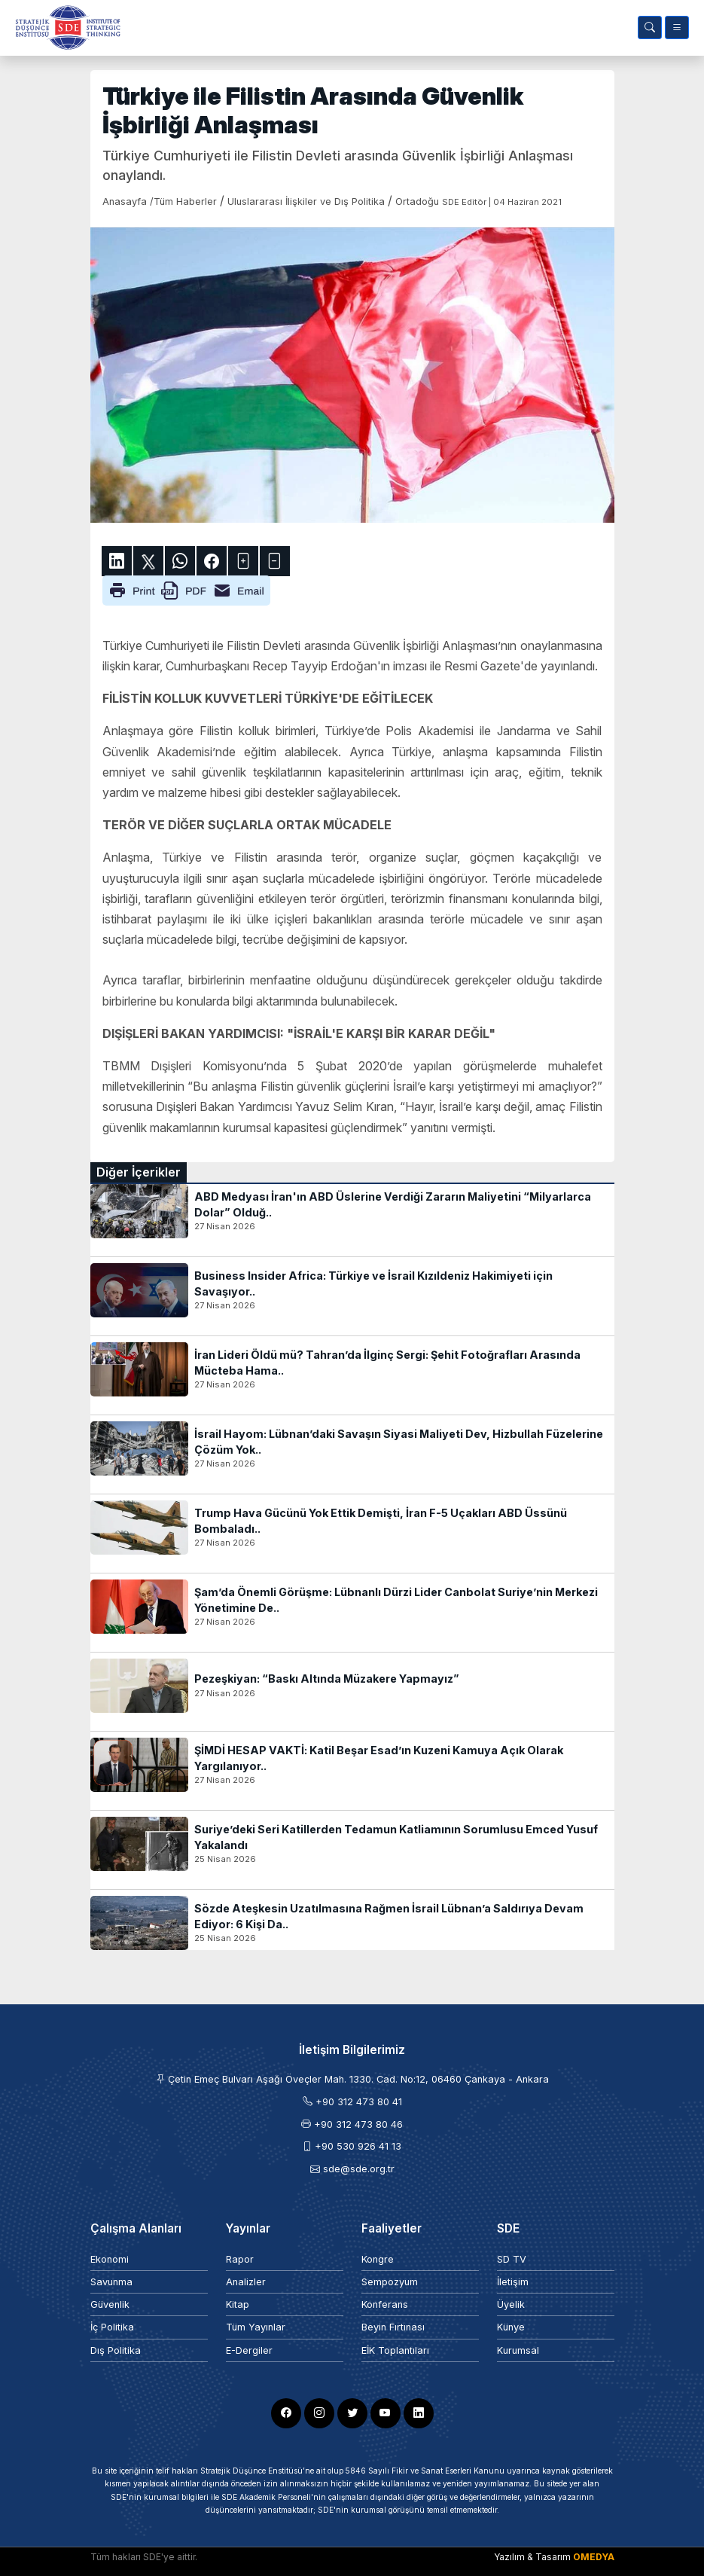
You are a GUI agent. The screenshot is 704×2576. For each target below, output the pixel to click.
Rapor (240, 2259)
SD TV (511, 2259)
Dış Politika (115, 2350)
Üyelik (511, 2304)
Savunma (111, 2282)
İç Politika (112, 2327)
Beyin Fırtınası (393, 2327)
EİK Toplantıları (395, 2350)
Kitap (237, 2304)
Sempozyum (389, 2282)
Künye (511, 2327)
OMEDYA (593, 2556)
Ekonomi (109, 2259)
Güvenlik (110, 2304)
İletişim (513, 2282)
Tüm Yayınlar (255, 2327)
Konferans (384, 2304)
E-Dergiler (249, 2350)
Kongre (377, 2259)
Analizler (246, 2282)
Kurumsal (518, 2350)
